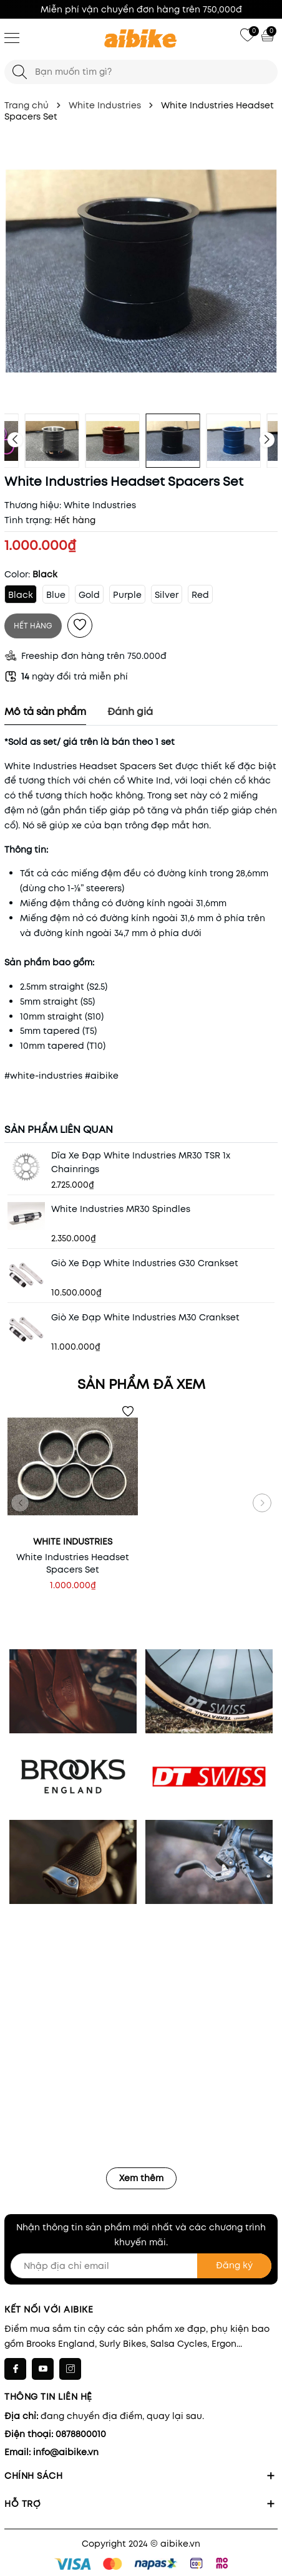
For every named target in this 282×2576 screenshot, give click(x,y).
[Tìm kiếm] (19, 72)
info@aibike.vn (66, 2452)
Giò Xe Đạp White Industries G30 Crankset (144, 1263)
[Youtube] (43, 2369)
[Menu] (11, 37)
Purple (127, 595)
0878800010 (81, 2434)
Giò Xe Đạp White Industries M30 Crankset (145, 1317)
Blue (56, 595)
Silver (166, 595)
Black (20, 595)
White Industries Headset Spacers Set (72, 1563)
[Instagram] (70, 2369)
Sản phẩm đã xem (141, 1384)
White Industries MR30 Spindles (120, 1209)
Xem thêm (141, 2178)
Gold (89, 595)
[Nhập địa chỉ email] (141, 2265)
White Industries (100, 505)
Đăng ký (234, 2265)
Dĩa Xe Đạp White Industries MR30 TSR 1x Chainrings (140, 1162)
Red (200, 595)
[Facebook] (15, 2369)
